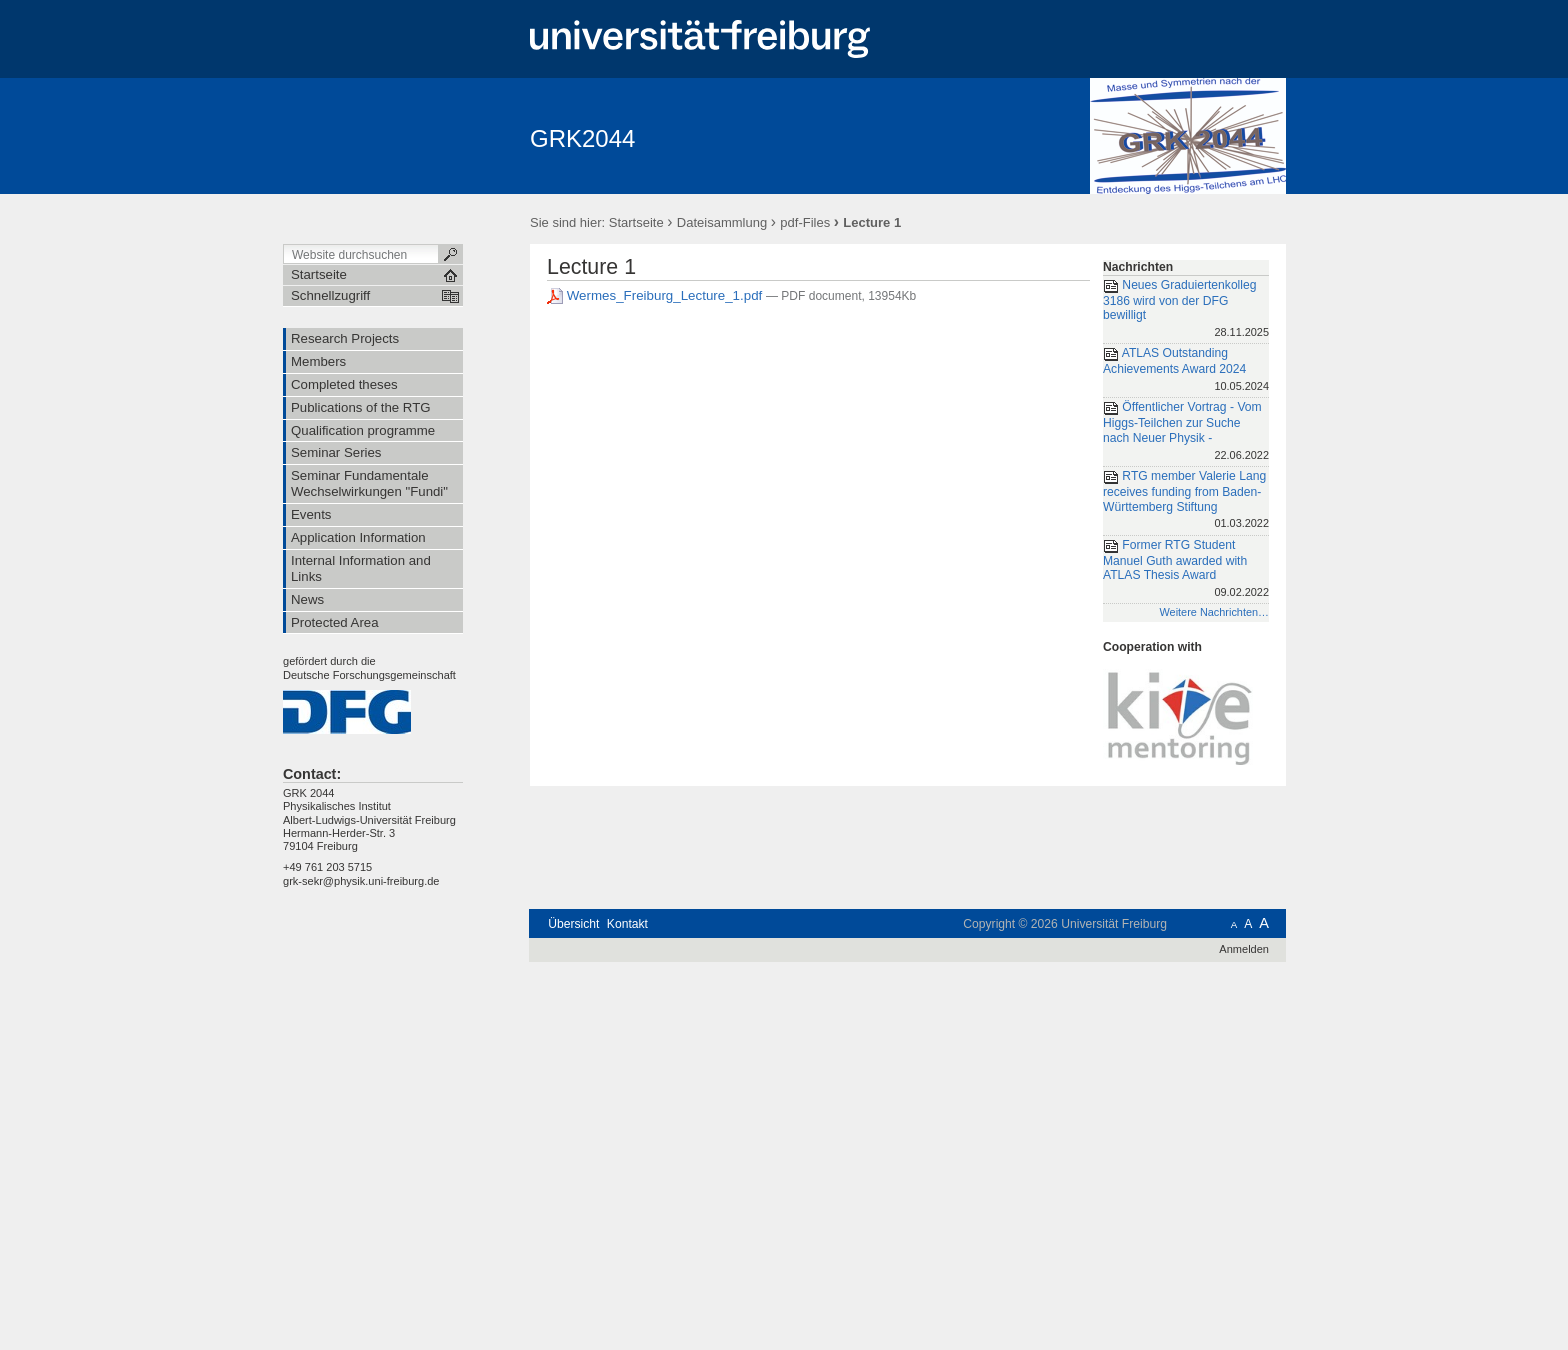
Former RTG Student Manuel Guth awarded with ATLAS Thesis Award (1186, 570)
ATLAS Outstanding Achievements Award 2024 (1186, 370)
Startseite (636, 222)
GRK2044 (582, 138)
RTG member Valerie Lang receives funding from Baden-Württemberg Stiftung (1186, 501)
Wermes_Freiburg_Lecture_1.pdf (656, 295)
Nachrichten (1138, 267)
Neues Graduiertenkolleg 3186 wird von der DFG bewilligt (1186, 310)
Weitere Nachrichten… (1214, 612)
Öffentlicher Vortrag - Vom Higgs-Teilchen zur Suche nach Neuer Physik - (1186, 432)
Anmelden (1244, 949)
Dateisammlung (722, 222)
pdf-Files (805, 222)
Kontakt (627, 924)
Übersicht (573, 924)
